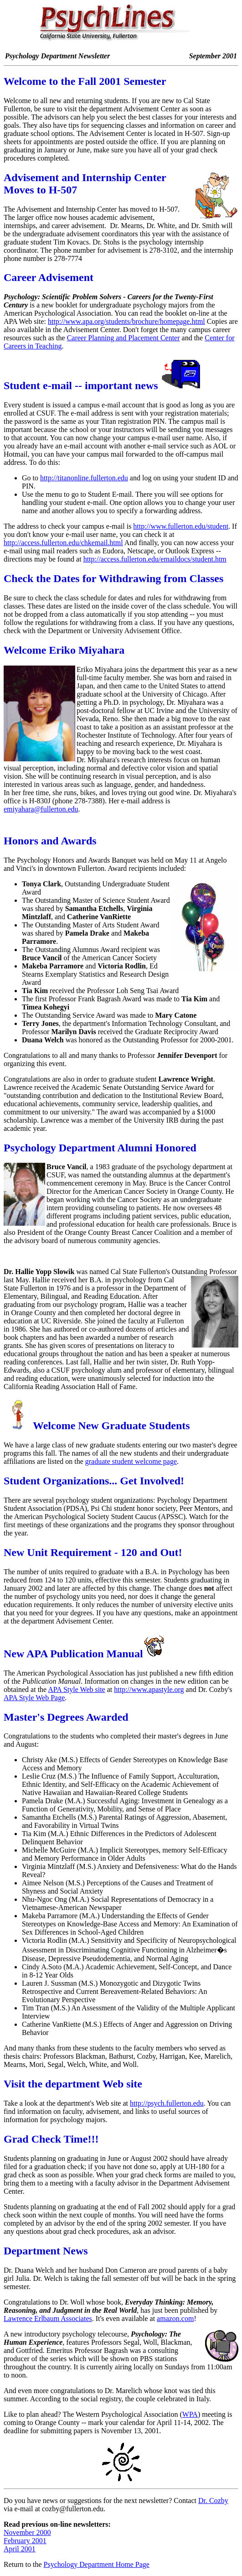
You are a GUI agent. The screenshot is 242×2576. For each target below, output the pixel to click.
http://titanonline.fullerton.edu (84, 478)
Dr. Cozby (213, 2500)
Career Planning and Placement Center (123, 338)
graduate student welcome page (131, 1461)
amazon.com (175, 2318)
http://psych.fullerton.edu (167, 2103)
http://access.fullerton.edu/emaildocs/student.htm (155, 559)
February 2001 (25, 2541)
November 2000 (27, 2532)
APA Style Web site (76, 1689)
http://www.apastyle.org (149, 1689)
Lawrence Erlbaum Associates (48, 2318)
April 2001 (20, 2549)
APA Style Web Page (34, 1698)
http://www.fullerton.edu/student (180, 526)
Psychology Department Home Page (96, 2564)
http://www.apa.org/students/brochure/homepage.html (126, 321)
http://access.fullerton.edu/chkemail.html (63, 542)
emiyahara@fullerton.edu (41, 809)
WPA (190, 2414)
